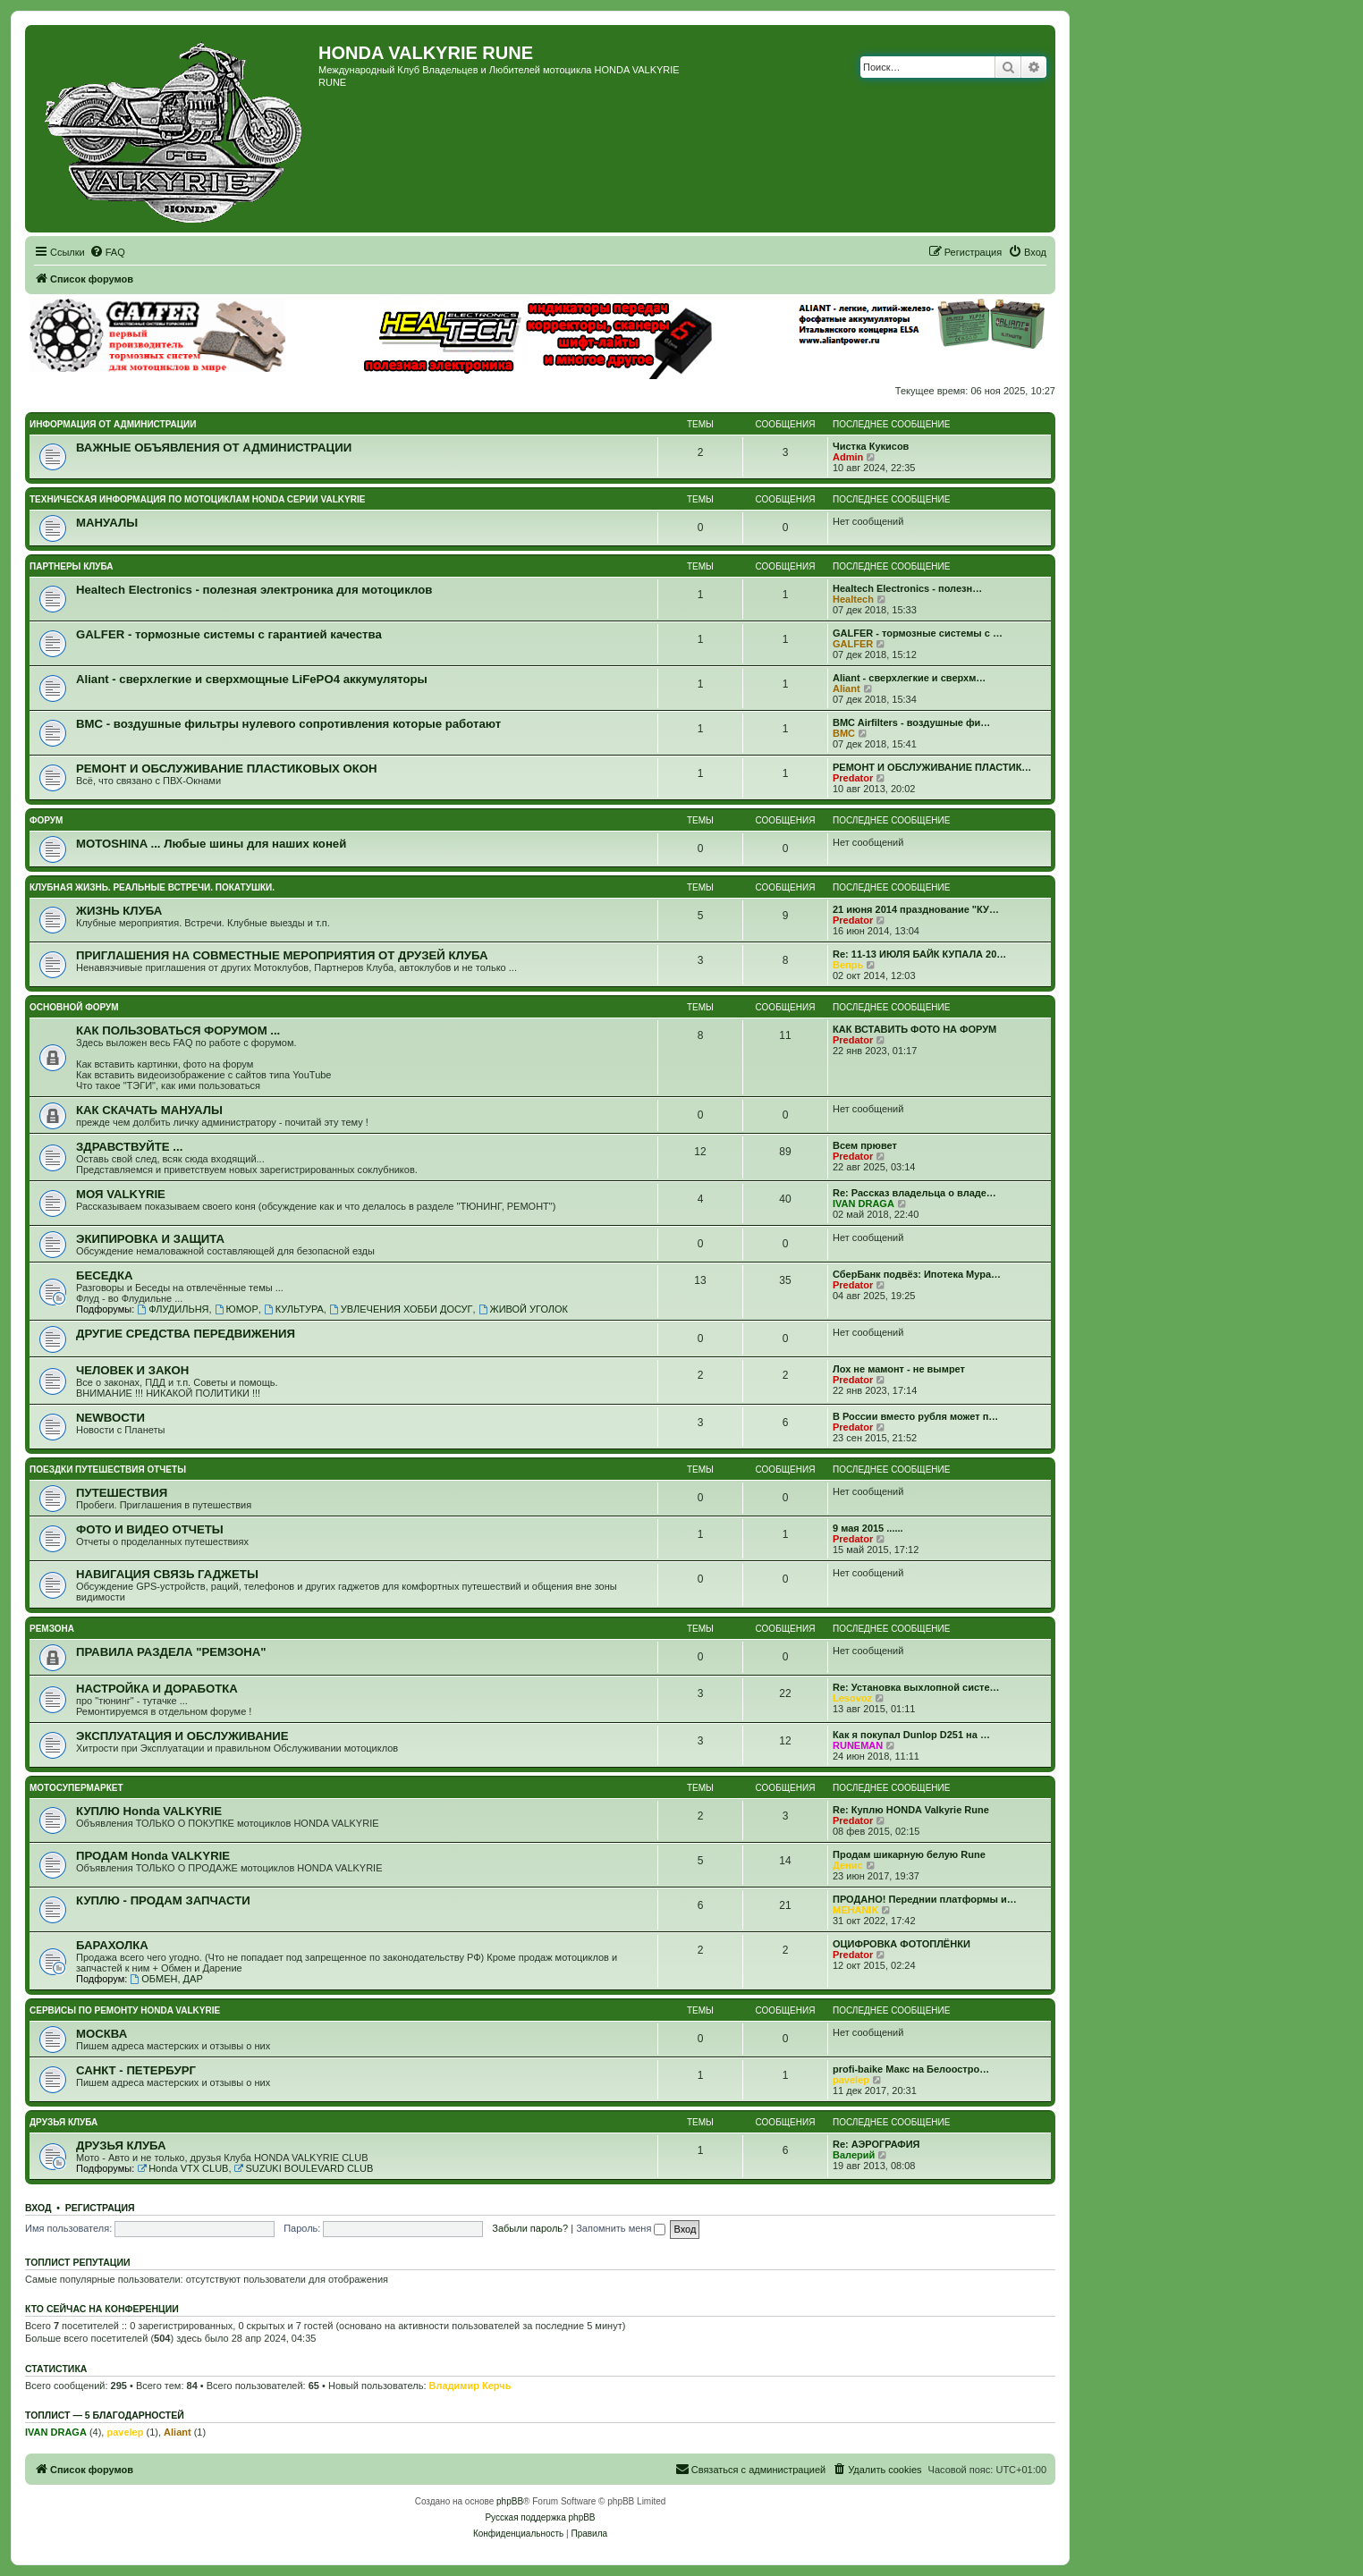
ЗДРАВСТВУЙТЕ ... (129, 1146)
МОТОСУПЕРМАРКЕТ (76, 1788)
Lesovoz (852, 1698)
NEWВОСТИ (110, 1417)
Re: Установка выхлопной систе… (916, 1687)
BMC (844, 733)
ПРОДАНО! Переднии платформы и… (925, 1899)
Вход (38, 2207)
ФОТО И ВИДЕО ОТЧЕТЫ (150, 1529)
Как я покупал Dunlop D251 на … (911, 1734)
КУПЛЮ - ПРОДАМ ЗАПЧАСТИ (163, 1900)
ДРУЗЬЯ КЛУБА (63, 2122)
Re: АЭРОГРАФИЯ (876, 2144)
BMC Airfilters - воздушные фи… (911, 722)
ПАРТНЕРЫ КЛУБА (72, 566)
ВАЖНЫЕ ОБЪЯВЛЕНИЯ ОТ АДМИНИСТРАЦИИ (213, 447)
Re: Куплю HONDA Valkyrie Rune (911, 1809)
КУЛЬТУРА (294, 1309)
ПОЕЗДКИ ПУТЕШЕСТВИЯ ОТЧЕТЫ (108, 1469)
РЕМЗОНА (52, 1629)
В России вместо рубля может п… (915, 1416)
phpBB (509, 2501)
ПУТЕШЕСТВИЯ (121, 1492)
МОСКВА (101, 2033)
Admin (848, 457)
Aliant (846, 688)
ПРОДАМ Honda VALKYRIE (153, 1855)
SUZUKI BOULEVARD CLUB (304, 2168)
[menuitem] (107, 252)
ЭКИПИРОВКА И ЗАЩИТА (150, 1239)
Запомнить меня (620, 2228)
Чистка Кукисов (871, 446)
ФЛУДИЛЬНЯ (172, 1309)
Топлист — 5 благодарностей (104, 2415)
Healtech (853, 599)
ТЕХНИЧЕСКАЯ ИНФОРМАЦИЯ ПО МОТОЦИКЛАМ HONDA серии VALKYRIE (197, 499)
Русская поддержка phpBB (540, 2517)
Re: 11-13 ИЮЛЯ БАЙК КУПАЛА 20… (919, 954)
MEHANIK (855, 1910)
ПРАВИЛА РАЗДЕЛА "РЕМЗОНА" (171, 1652)
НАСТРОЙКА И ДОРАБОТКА (157, 1688)
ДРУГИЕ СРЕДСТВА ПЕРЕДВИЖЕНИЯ (185, 1333)
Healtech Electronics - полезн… (907, 588)
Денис (848, 1865)
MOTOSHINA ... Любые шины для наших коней (211, 843)
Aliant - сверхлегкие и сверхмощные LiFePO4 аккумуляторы (252, 679)
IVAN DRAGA (863, 1203)
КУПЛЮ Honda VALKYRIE (149, 1811)
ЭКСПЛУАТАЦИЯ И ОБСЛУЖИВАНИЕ (182, 1736)
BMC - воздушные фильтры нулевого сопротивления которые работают (288, 724)
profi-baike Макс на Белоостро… (911, 2069)
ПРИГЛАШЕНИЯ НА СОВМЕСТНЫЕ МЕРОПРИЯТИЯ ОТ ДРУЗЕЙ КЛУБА (281, 955)
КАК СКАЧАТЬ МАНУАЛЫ (149, 1110)
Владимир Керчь (470, 2385)
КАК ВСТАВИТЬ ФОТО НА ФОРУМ (914, 1029)
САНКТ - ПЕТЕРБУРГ (136, 2070)
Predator (853, 778)
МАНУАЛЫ (107, 522)
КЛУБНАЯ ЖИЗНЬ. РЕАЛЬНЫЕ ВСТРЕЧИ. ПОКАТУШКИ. (152, 887)
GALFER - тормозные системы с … (918, 633)
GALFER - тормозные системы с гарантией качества (229, 634)
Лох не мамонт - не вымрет (899, 1369)
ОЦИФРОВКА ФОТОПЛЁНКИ (901, 1943)
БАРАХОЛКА (112, 1945)
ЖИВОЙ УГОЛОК (523, 1309)
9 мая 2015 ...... (868, 1528)
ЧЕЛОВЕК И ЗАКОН (132, 1370)
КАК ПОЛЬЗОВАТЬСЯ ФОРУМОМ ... (178, 1030)
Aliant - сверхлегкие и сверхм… (909, 677)
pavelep (851, 2079)
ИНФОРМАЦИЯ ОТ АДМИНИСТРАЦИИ (113, 424)
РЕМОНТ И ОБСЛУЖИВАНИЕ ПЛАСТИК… (932, 767)
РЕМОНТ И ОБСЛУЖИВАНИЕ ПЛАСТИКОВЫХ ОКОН (226, 768)
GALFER (853, 643)
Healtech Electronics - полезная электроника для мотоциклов (254, 589)
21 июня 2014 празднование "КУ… (916, 909)
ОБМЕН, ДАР (166, 1978)
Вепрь (848, 964)
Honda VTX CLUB (182, 2168)
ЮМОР (236, 1309)
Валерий (854, 2154)
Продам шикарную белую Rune (909, 1854)
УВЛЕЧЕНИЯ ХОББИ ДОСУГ (401, 1309)
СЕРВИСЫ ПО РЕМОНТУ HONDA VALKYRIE (125, 2010)
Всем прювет (865, 1145)
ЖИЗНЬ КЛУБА (119, 910)
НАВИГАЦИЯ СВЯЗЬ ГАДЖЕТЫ (167, 1574)
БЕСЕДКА (104, 1275)
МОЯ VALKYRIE (120, 1194)
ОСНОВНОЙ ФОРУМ (74, 1007)
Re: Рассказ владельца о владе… (914, 1192)
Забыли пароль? (530, 2228)
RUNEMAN (858, 1745)
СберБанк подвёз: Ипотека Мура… (917, 1274)
